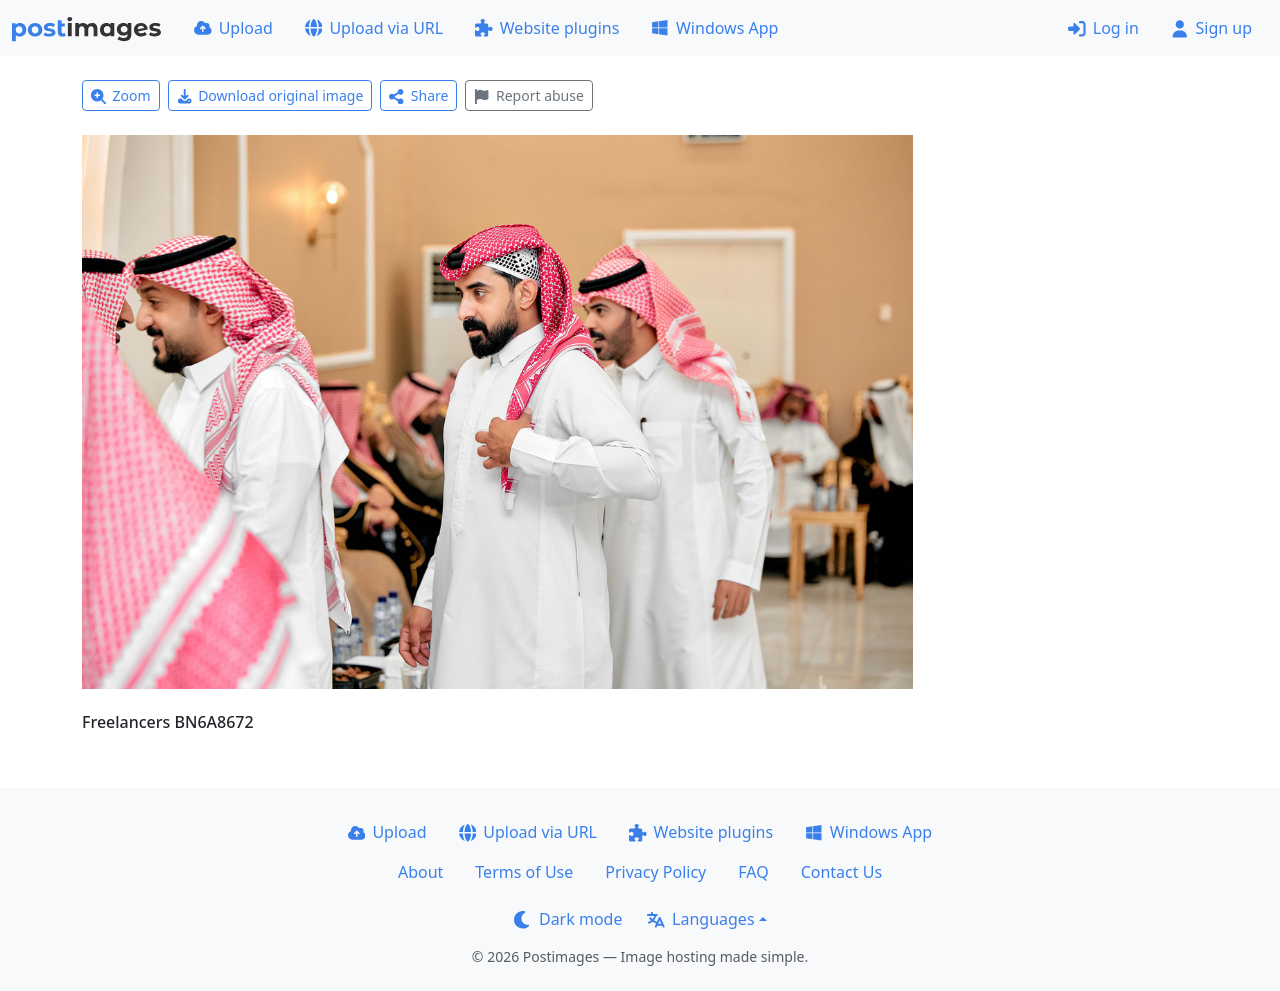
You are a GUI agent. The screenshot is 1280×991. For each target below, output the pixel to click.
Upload (233, 28)
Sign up (1211, 28)
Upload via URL (374, 28)
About (420, 872)
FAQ (753, 872)
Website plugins (547, 28)
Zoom (121, 95)
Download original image (270, 95)
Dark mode (568, 919)
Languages (700, 919)
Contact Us (841, 872)
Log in (1103, 28)
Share (418, 95)
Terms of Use (524, 872)
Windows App (714, 28)
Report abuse (528, 95)
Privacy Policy (655, 872)
